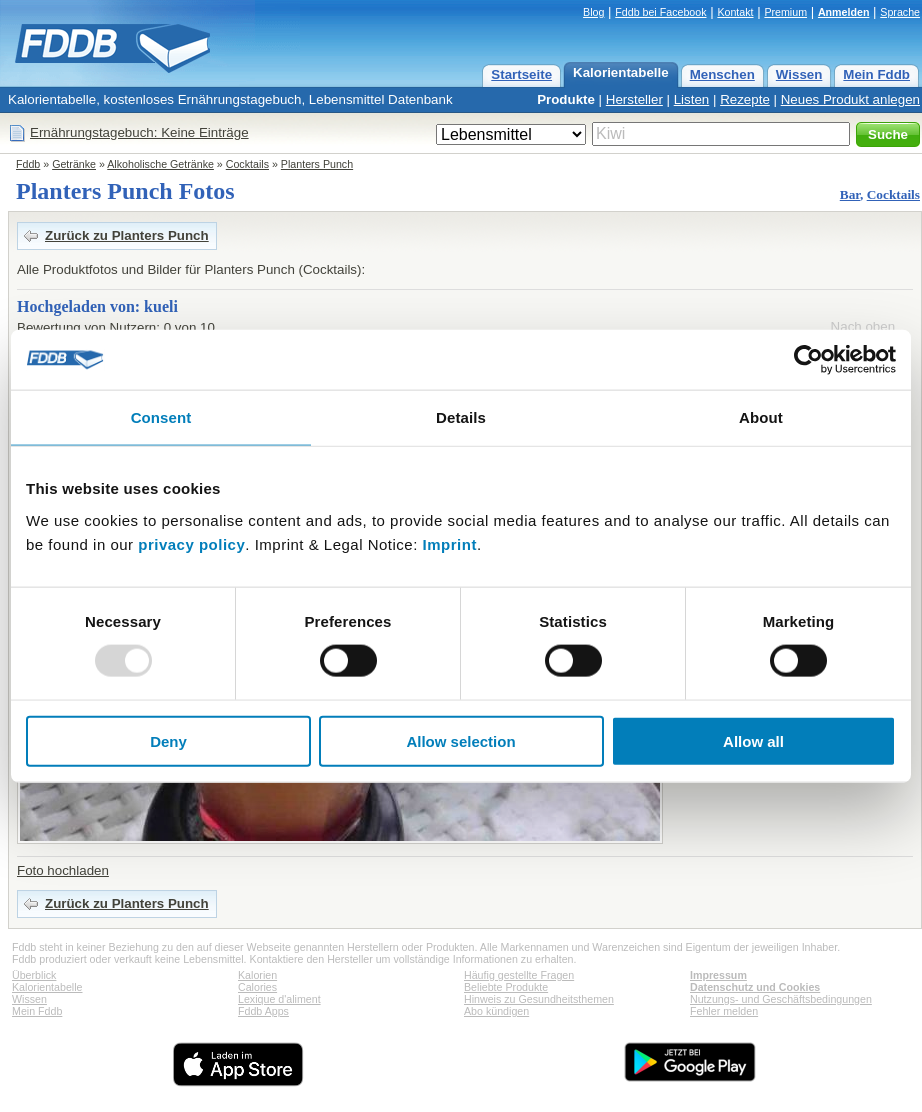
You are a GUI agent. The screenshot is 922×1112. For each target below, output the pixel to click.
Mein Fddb (876, 74)
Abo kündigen (496, 1011)
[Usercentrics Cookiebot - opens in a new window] (808, 360)
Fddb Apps (263, 1011)
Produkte (566, 99)
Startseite (521, 74)
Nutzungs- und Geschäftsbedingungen (781, 999)
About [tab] (761, 417)
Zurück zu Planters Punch (127, 235)
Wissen (799, 74)
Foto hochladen (63, 870)
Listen (692, 99)
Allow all (753, 740)
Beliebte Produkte (506, 987)
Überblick (34, 975)
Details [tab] (461, 417)
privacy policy (191, 543)
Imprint (450, 543)
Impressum (718, 975)
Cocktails (247, 164)
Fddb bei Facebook (660, 12)
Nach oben (863, 326)
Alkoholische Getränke (160, 164)
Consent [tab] (161, 417)
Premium (785, 12)
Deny (168, 740)
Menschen (722, 74)
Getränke (74, 164)
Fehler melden (724, 1011)
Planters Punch (317, 164)
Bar (850, 194)
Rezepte (745, 99)
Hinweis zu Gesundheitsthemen (539, 999)
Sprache (900, 12)
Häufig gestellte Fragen (519, 975)
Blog (593, 12)
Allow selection (460, 740)
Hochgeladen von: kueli (97, 306)
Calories (257, 987)
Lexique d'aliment (279, 999)
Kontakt (735, 12)
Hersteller (634, 99)
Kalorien (257, 975)
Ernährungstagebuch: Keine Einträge (139, 132)
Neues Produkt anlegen (850, 99)
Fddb (28, 164)
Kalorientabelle (621, 72)
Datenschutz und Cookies (755, 987)
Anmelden (844, 12)
